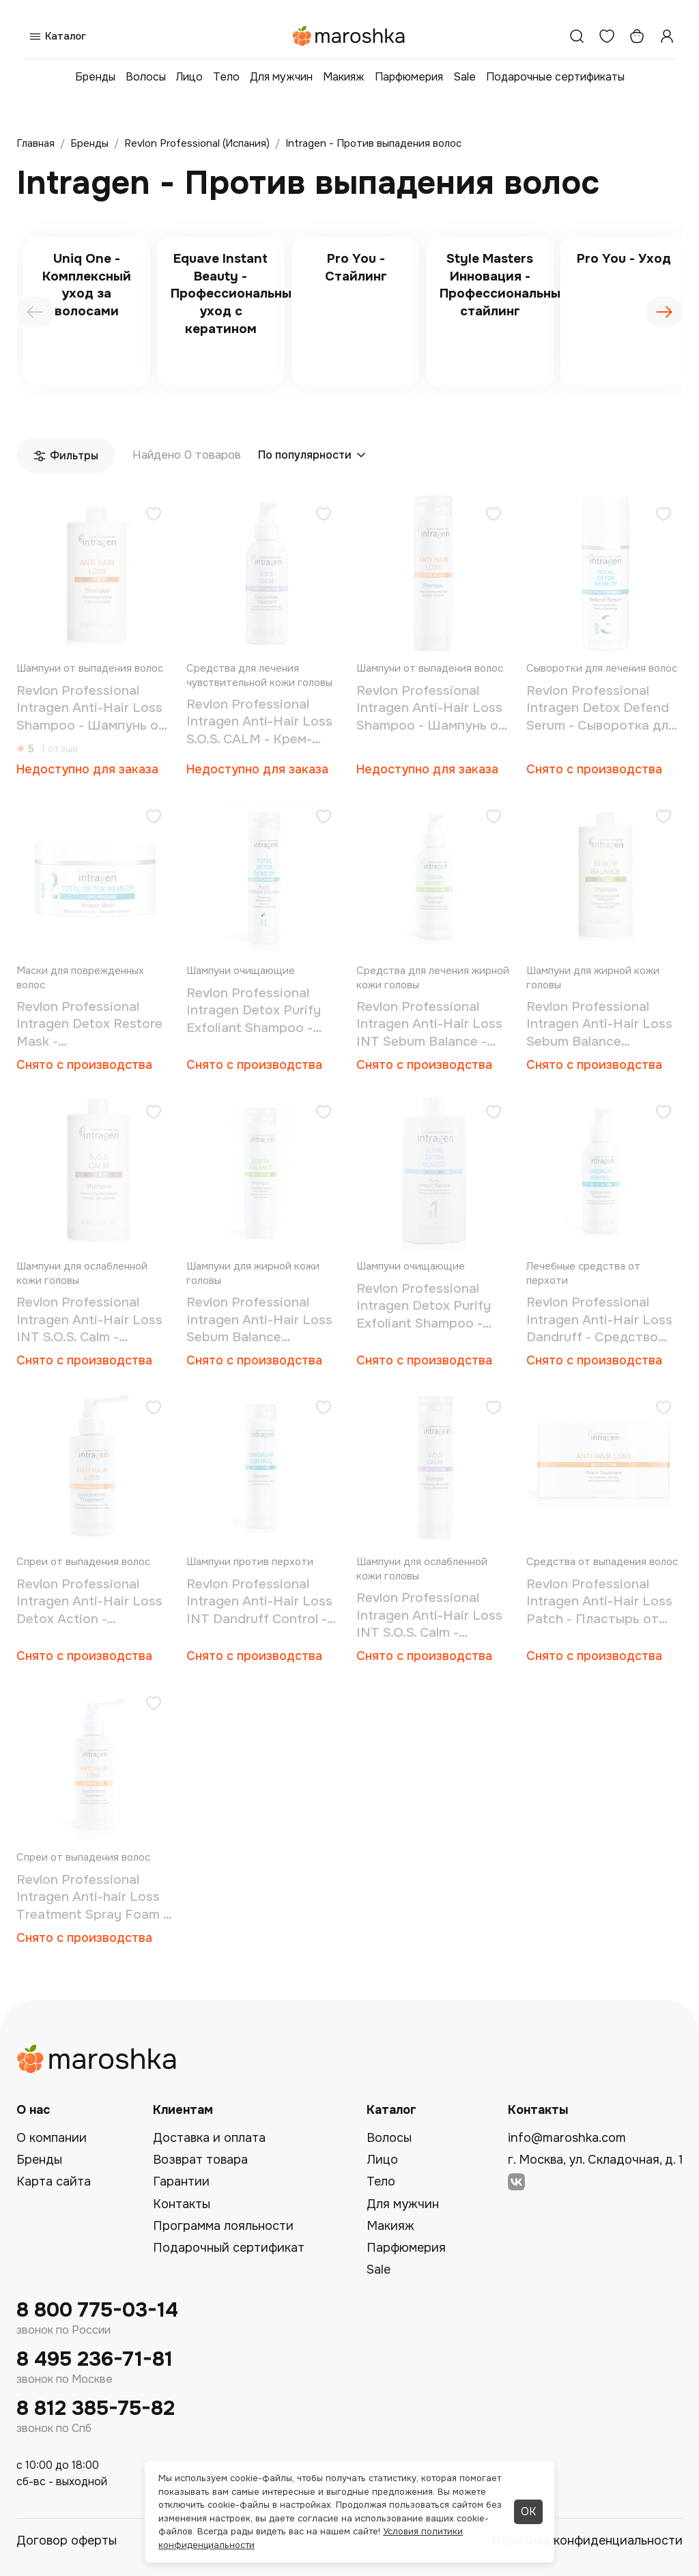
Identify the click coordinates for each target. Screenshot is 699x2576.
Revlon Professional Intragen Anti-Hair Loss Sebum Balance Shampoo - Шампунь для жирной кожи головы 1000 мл (604, 1025)
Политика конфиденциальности (587, 2540)
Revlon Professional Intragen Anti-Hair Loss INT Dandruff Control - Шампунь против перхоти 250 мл (259, 1602)
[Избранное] (607, 36)
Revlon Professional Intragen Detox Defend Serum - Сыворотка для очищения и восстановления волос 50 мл (600, 709)
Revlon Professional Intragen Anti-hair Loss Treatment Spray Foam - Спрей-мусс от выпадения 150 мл (92, 1898)
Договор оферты (66, 2540)
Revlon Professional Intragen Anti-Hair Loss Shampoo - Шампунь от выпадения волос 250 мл (431, 709)
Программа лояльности (223, 2225)
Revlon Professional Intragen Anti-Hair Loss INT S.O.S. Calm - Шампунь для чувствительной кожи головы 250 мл (429, 1616)
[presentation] (34, 312)
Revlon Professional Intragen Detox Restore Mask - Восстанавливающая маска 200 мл (89, 1025)
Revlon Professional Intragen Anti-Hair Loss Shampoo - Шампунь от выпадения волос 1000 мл (91, 709)
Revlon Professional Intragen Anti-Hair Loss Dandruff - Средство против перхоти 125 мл (599, 1320)
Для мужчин (281, 77)
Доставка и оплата (209, 2137)
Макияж (344, 77)
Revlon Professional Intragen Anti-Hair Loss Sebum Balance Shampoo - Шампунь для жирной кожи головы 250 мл (264, 1320)
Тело (226, 77)
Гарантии (181, 2181)
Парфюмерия (409, 77)
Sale (464, 77)
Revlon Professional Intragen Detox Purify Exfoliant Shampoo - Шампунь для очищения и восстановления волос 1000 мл (432, 1306)
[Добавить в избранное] (153, 516)
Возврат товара (200, 2159)
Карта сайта (53, 2181)
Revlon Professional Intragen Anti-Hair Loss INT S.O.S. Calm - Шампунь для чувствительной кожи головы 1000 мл (89, 1320)
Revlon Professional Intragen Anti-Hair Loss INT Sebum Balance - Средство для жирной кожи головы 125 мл (429, 1025)
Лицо (189, 77)
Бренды (95, 77)
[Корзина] (637, 36)
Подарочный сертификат (228, 2247)
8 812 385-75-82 (95, 2408)
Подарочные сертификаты (555, 77)
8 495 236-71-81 (94, 2359)
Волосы (146, 77)
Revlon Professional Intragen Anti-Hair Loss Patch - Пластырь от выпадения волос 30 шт (601, 1602)
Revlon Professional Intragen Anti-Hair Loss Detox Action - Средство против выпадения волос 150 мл (93, 1602)
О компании (51, 2137)
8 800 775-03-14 (97, 2310)
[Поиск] (577, 36)
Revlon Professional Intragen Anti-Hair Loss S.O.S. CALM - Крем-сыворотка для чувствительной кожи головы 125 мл (259, 722)
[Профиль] (667, 36)
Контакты (181, 2204)
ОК (528, 2511)
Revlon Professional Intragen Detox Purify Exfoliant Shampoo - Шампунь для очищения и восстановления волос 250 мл (262, 1011)
